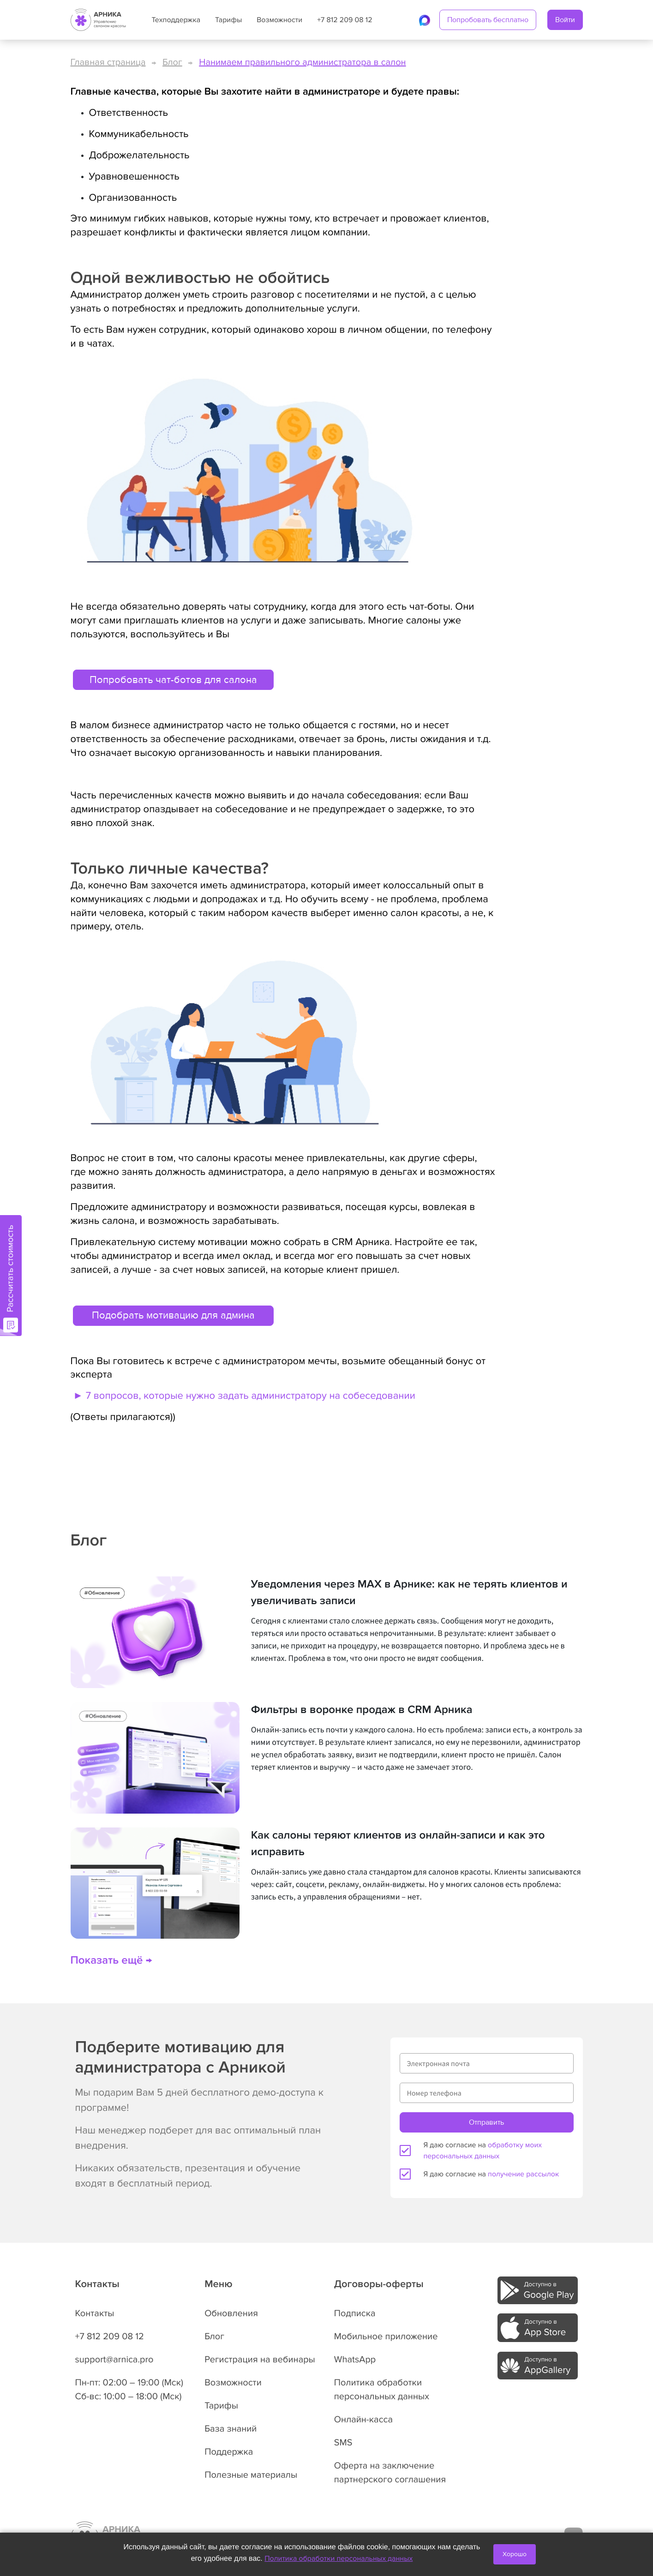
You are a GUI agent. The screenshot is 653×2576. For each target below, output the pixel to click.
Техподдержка (176, 19)
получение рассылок (523, 2174)
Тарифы (228, 19)
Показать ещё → (111, 1960)
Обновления (231, 2313)
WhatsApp (355, 2359)
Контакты (94, 2313)
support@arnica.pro (114, 2359)
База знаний (230, 2428)
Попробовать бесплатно (487, 19)
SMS (343, 2442)
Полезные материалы (250, 2474)
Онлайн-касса (363, 2419)
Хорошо (515, 2554)
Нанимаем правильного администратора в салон (302, 62)
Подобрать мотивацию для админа (173, 1315)
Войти (565, 19)
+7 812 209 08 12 (344, 19)
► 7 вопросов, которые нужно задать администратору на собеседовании (243, 1396)
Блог (172, 62)
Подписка (355, 2313)
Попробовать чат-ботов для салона (173, 680)
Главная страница (108, 62)
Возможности (279, 19)
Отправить (486, 2122)
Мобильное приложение (386, 2336)
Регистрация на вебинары (259, 2359)
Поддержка (228, 2451)
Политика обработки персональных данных (338, 2558)
